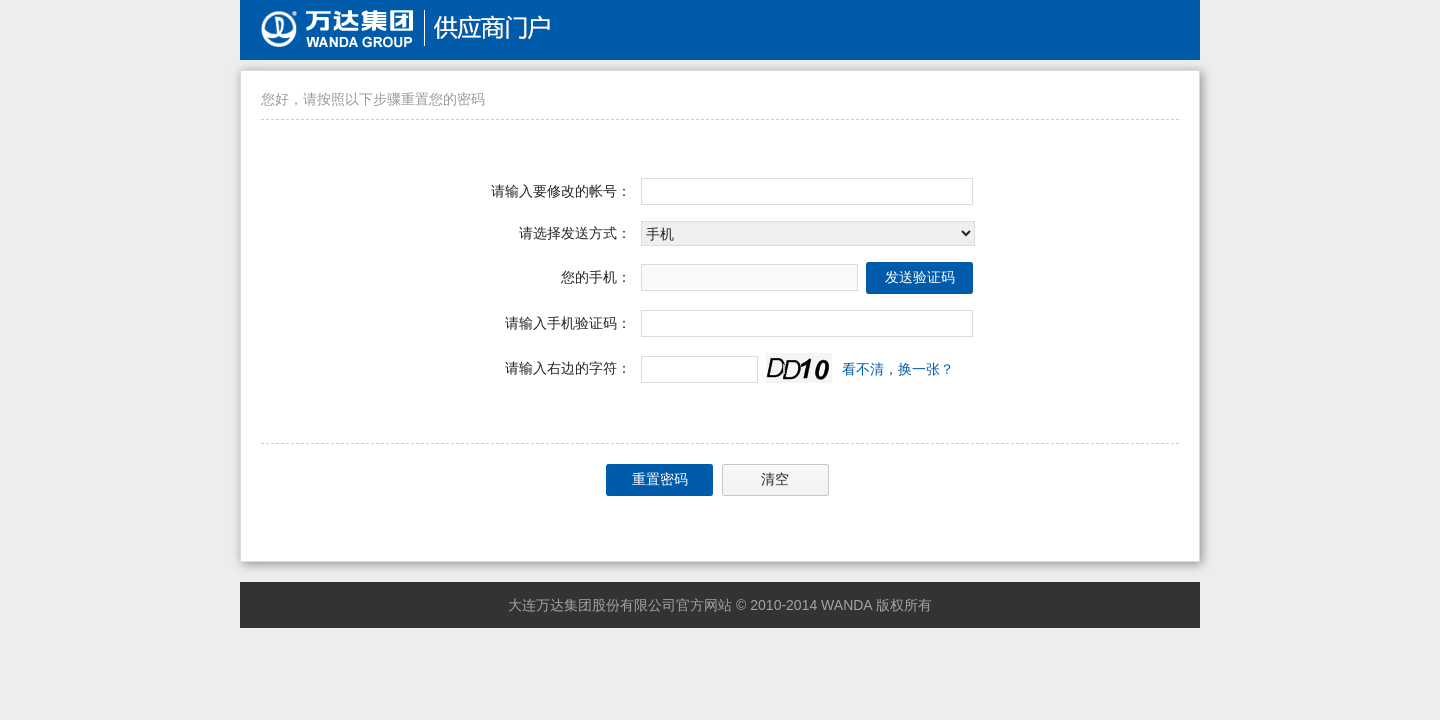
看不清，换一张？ (898, 369)
